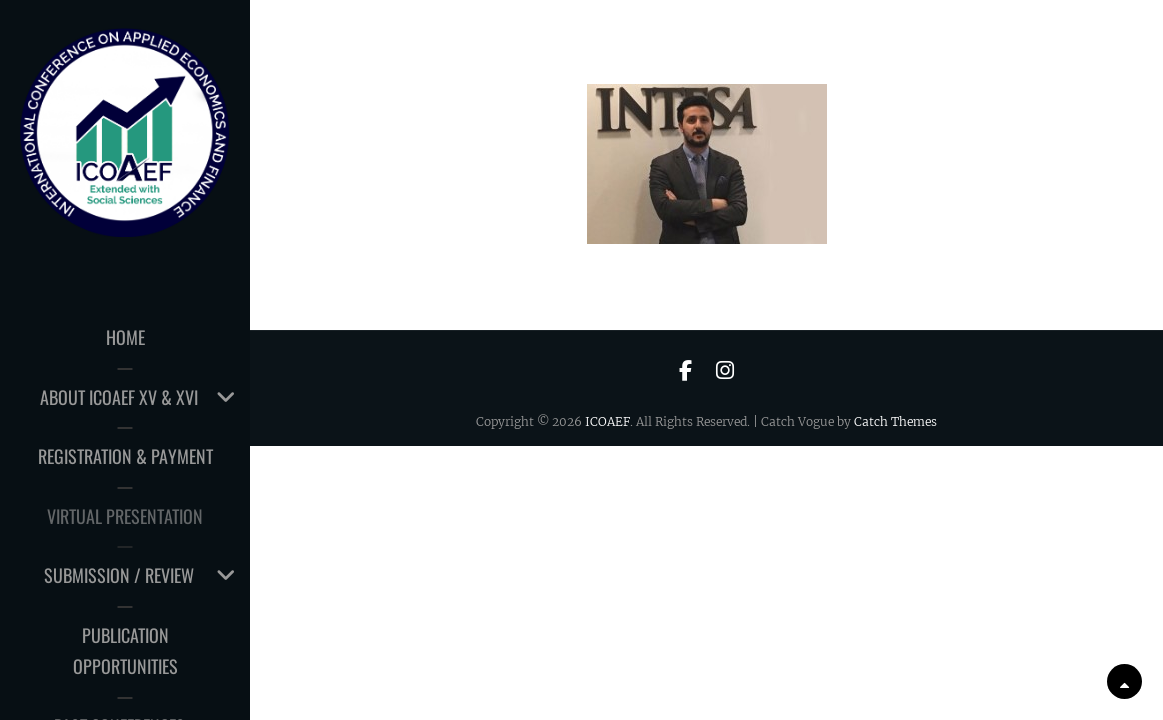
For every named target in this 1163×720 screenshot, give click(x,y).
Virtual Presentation (125, 516)
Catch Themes (895, 421)
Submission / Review (119, 575)
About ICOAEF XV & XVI (119, 397)
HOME (125, 337)
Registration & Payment (125, 456)
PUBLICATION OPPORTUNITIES (125, 651)
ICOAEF (607, 421)
